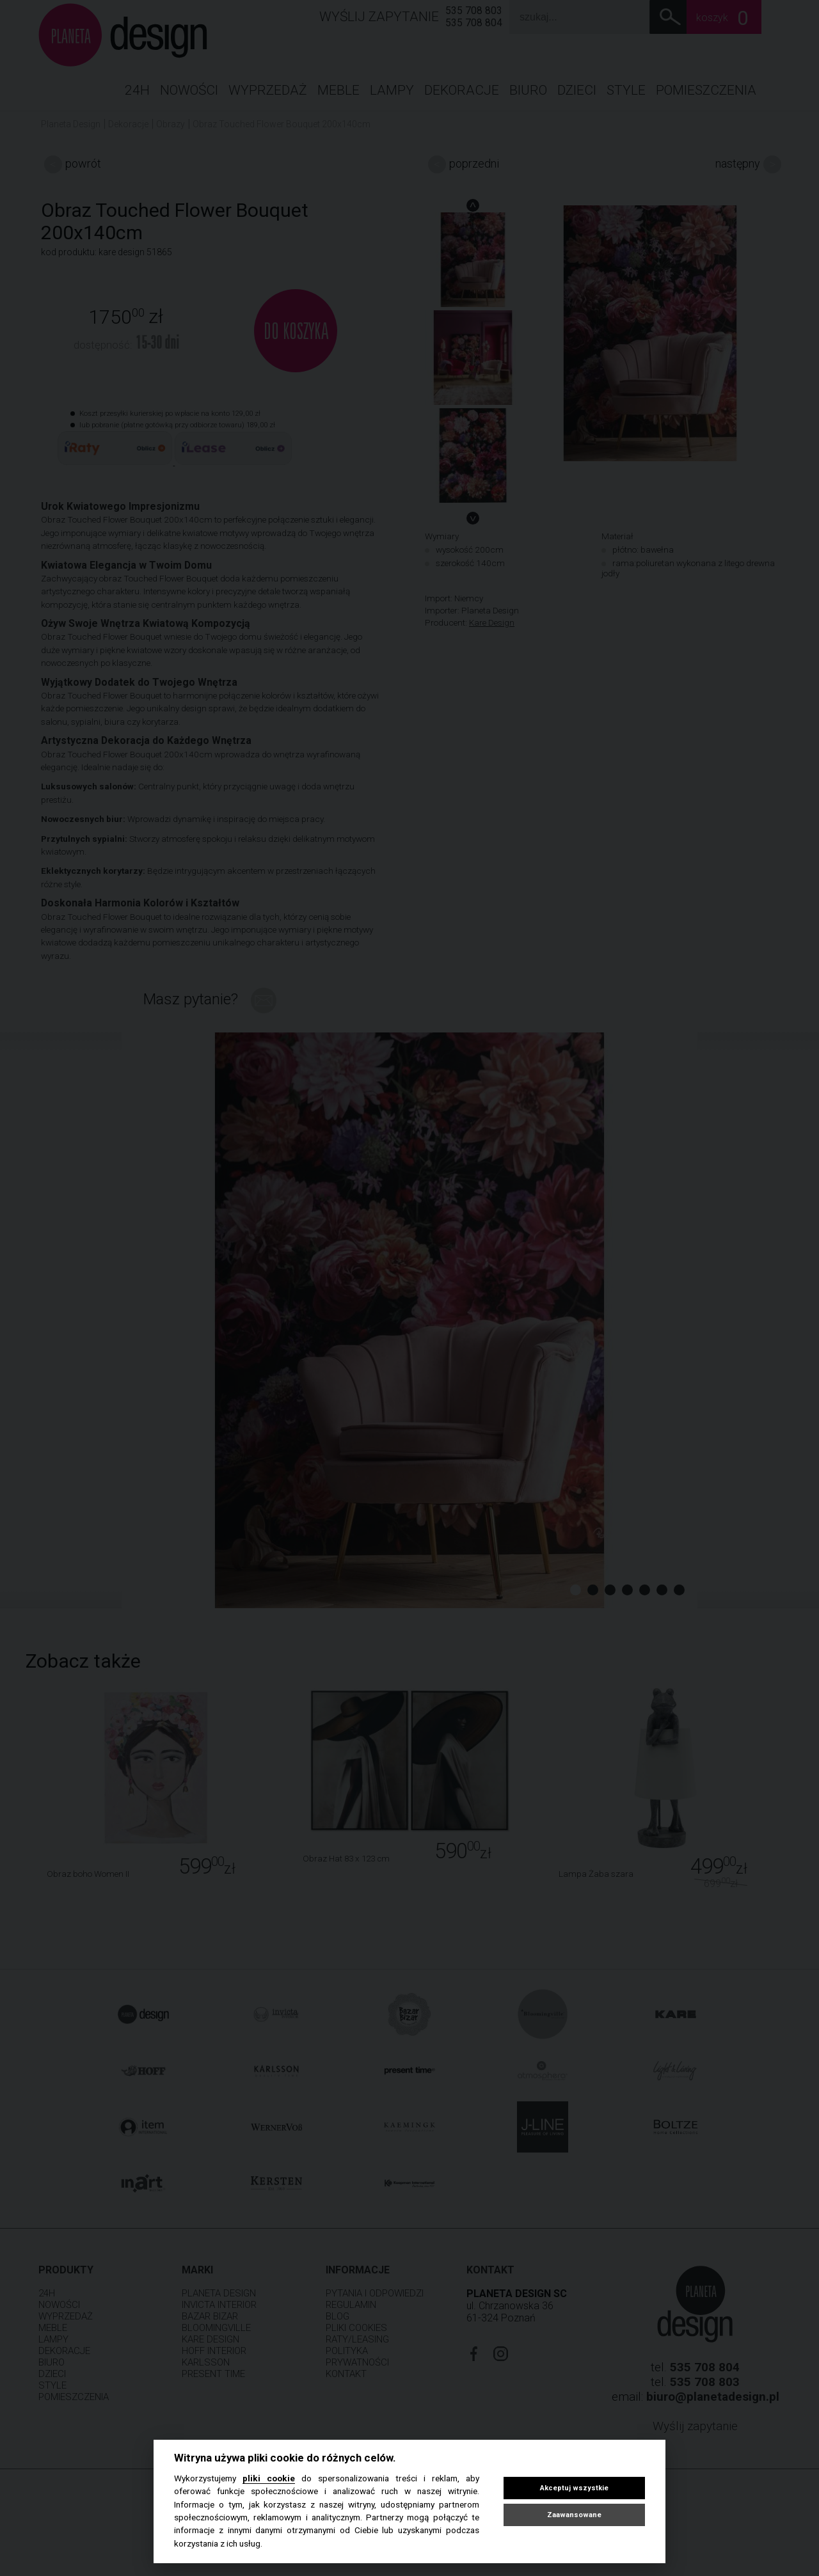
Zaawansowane (574, 2515)
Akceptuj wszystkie (574, 2488)
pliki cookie (269, 2478)
